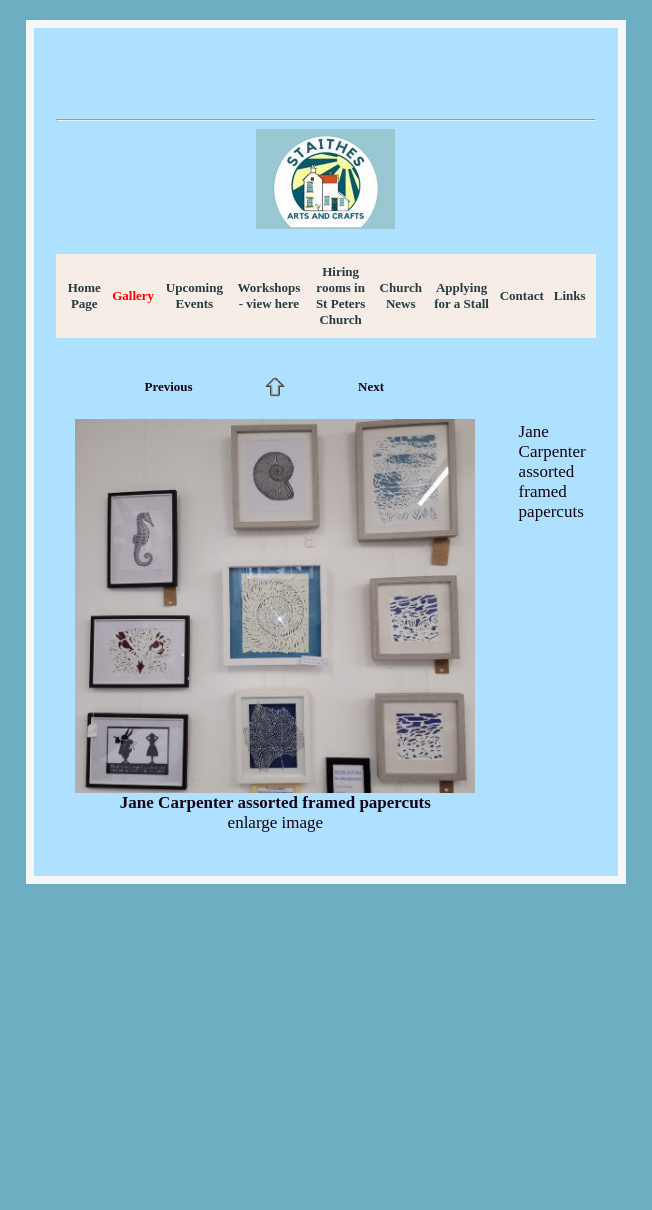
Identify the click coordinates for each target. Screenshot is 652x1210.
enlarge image (276, 822)
